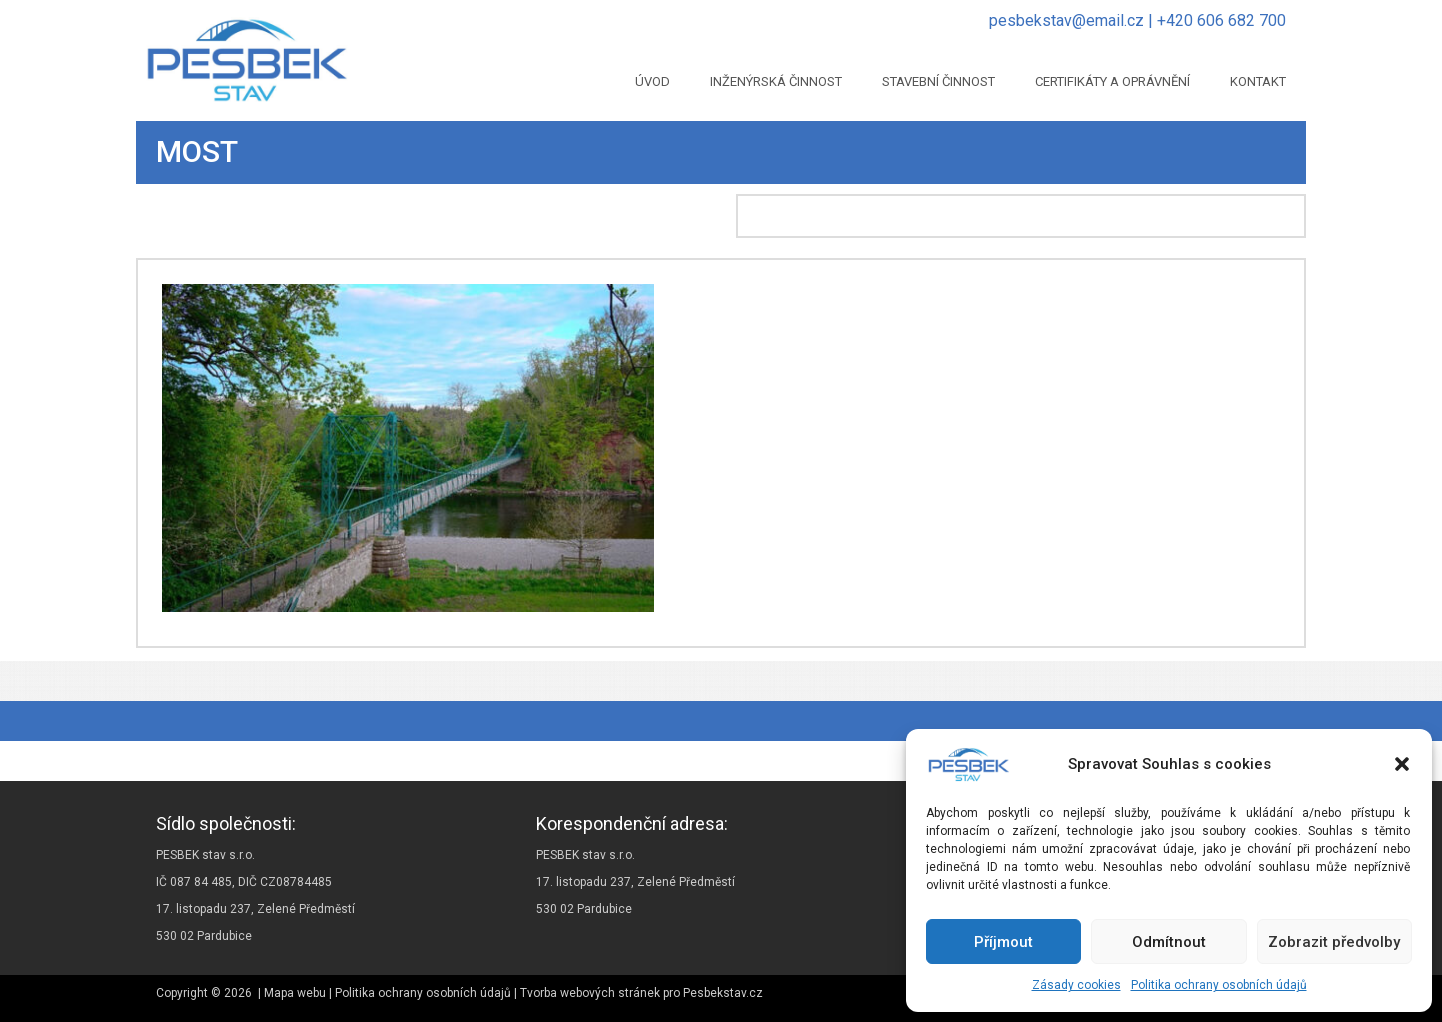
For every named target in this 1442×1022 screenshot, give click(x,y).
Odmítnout (1169, 942)
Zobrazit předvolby (1334, 942)
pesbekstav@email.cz (1066, 20)
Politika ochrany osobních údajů (1219, 985)
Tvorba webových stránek (590, 993)
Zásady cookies (1076, 985)
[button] (1402, 764)
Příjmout (1003, 942)
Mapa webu (295, 993)
